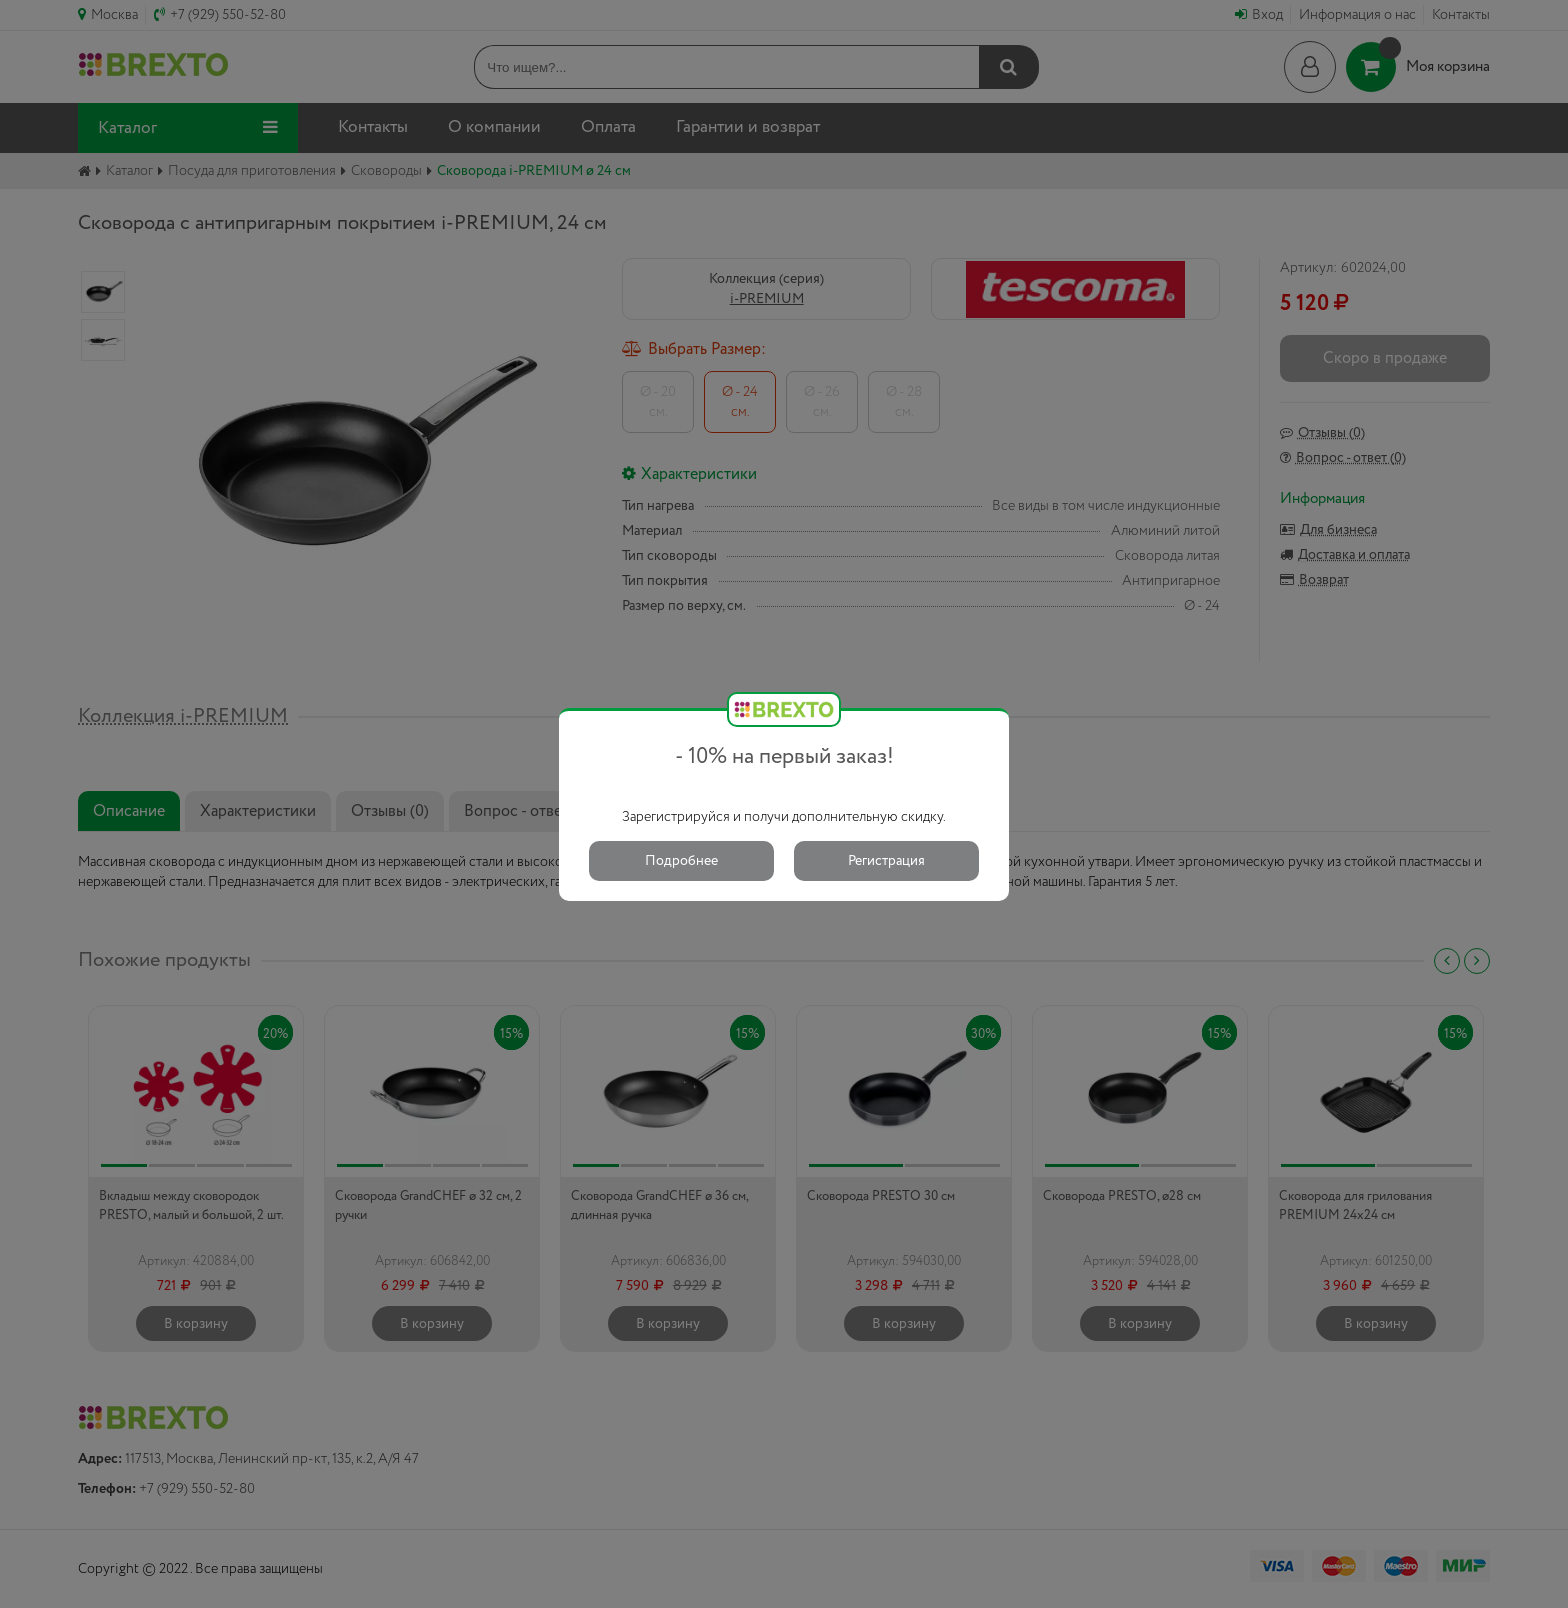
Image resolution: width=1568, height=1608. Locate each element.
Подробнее (681, 861)
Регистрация (886, 861)
